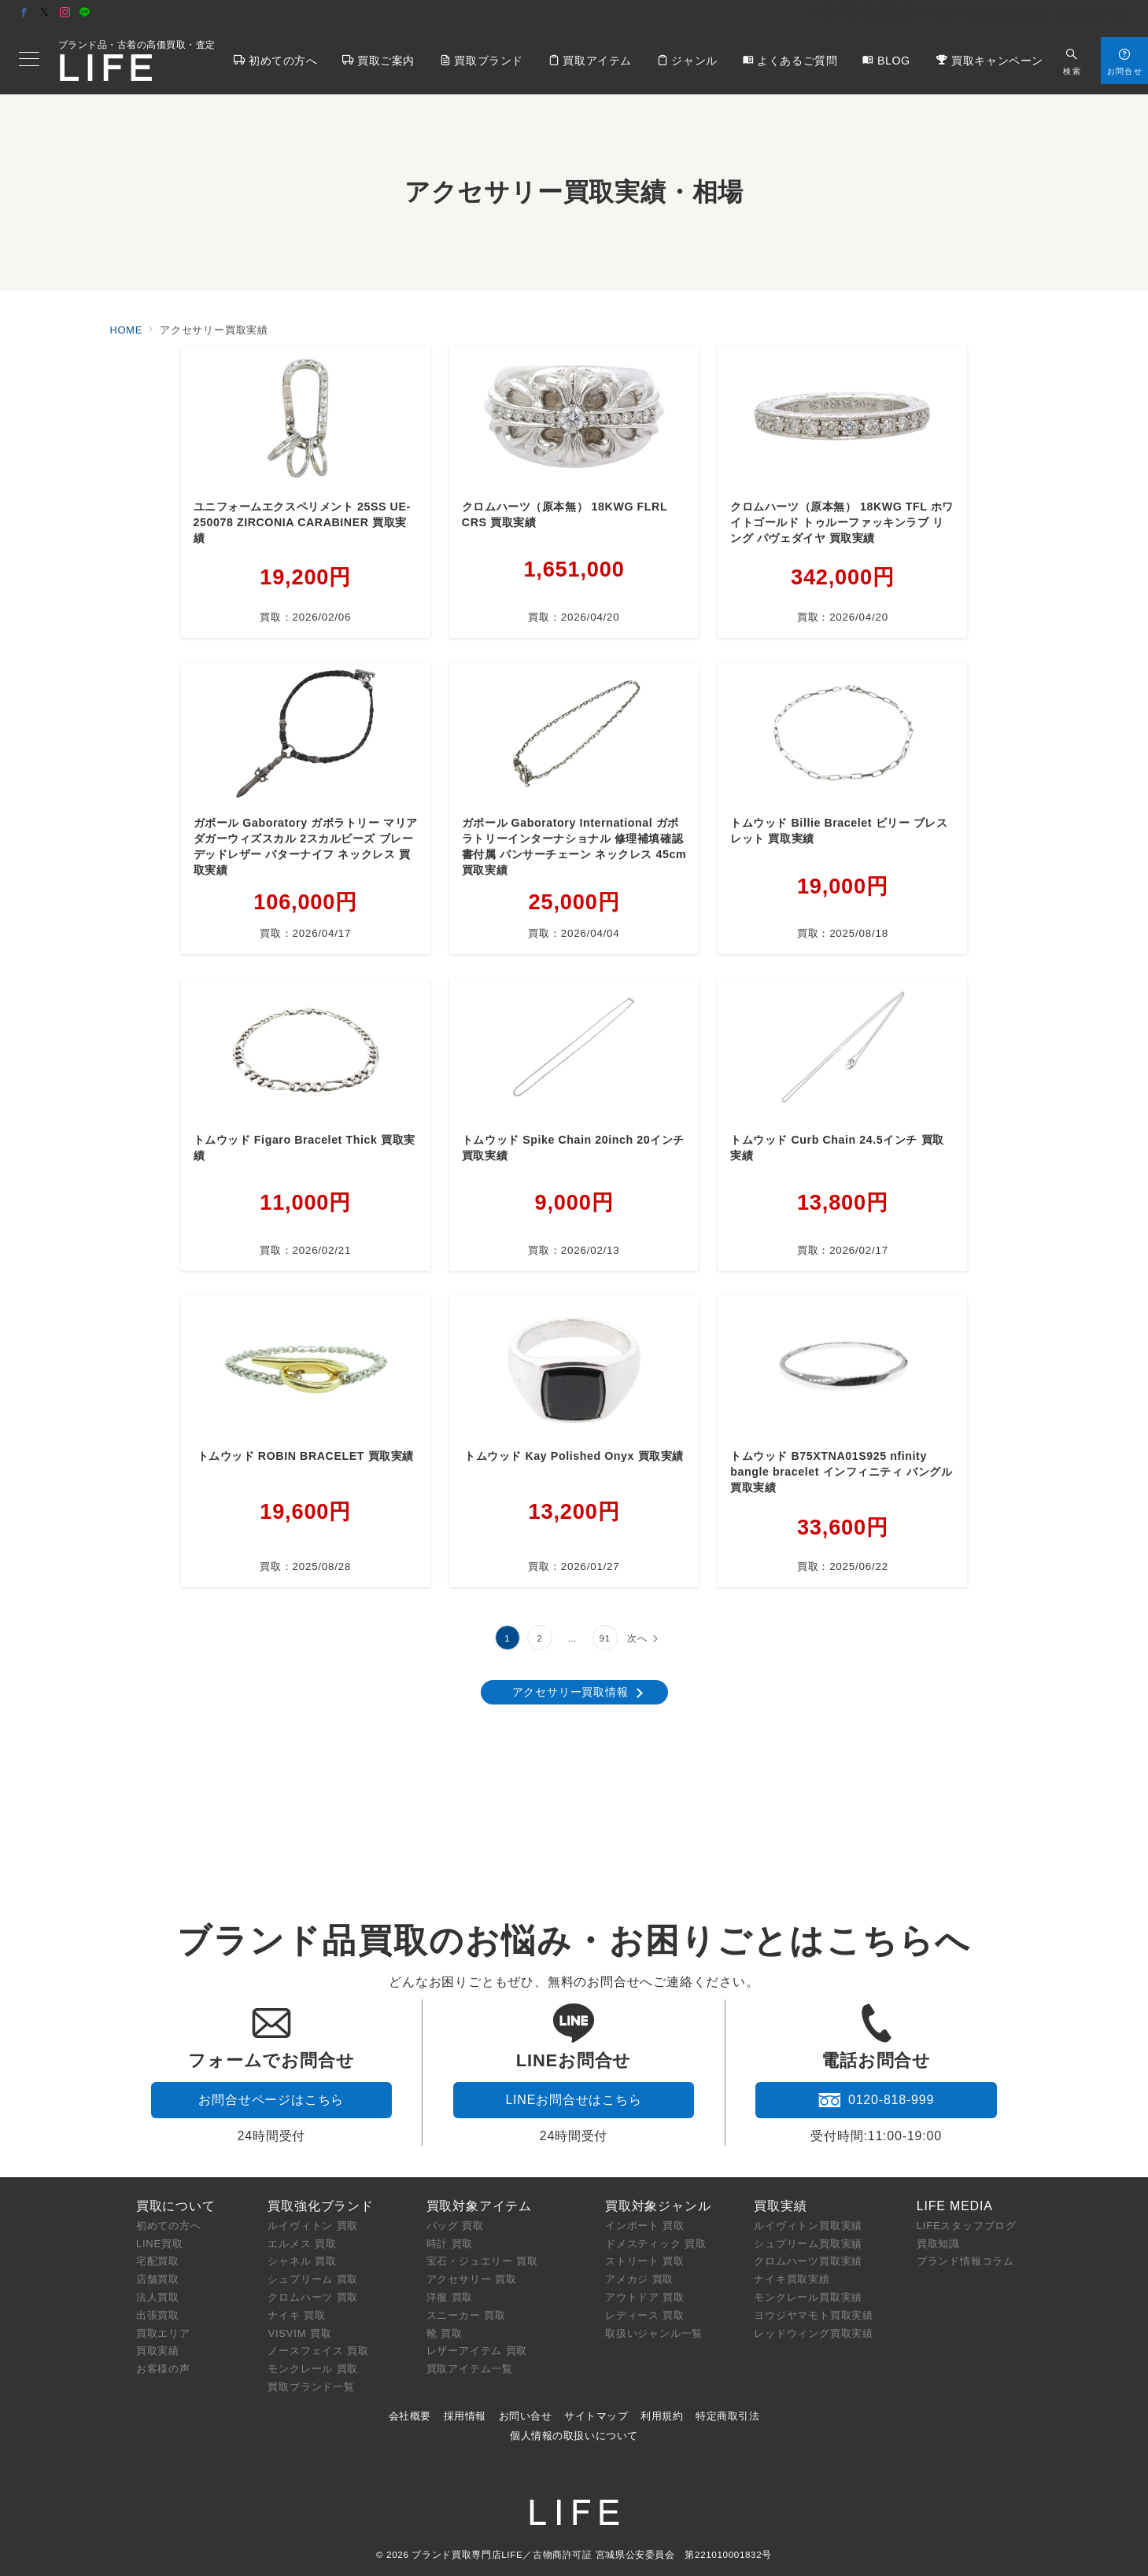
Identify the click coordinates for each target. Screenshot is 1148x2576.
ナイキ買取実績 (792, 2279)
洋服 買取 (450, 2297)
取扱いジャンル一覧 (654, 2333)
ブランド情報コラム (965, 2261)
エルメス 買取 (302, 2244)
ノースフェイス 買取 (318, 2351)
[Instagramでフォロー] (65, 13)
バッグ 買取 (455, 2225)
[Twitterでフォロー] (44, 13)
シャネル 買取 (302, 2261)
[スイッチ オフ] (1072, 60)
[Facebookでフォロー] (24, 13)
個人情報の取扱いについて (573, 2435)
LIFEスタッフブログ (967, 2225)
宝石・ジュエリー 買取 (482, 2261)
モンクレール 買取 (313, 2369)
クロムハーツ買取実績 (808, 2261)
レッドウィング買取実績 (813, 2333)
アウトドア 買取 (645, 2297)
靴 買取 (444, 2333)
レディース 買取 (645, 2315)
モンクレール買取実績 (808, 2297)
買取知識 (938, 2244)
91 (605, 1638)
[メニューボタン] (29, 60)
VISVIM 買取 (299, 2333)
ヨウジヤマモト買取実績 (813, 2315)
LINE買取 (159, 2244)
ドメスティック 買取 (656, 2244)
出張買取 (157, 2315)
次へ (637, 1638)
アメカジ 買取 (639, 2279)
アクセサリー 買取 (471, 2279)
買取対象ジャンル (658, 2206)
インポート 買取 (645, 2225)
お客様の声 (163, 2369)
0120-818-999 (876, 2100)
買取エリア (163, 2333)
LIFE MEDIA (955, 2206)
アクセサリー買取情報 (570, 1692)
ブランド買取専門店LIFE (467, 2554)
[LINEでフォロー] (84, 13)
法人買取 (157, 2297)
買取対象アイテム (479, 2206)
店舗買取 (157, 2279)
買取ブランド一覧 (311, 2387)
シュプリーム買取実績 (808, 2244)
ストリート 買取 (645, 2261)
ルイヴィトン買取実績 (808, 2225)
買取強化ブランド (320, 2206)
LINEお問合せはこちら (573, 2099)
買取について (176, 2206)
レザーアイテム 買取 (477, 2351)
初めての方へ (168, 2225)
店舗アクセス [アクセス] (1092, 14)
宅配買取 (157, 2261)
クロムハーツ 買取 (313, 2297)
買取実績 (157, 2351)
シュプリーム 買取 (313, 2279)
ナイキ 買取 (296, 2315)
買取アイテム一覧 (469, 2369)
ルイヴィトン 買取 (313, 2225)
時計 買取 (450, 2244)
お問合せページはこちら (271, 2099)
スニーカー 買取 (466, 2315)
